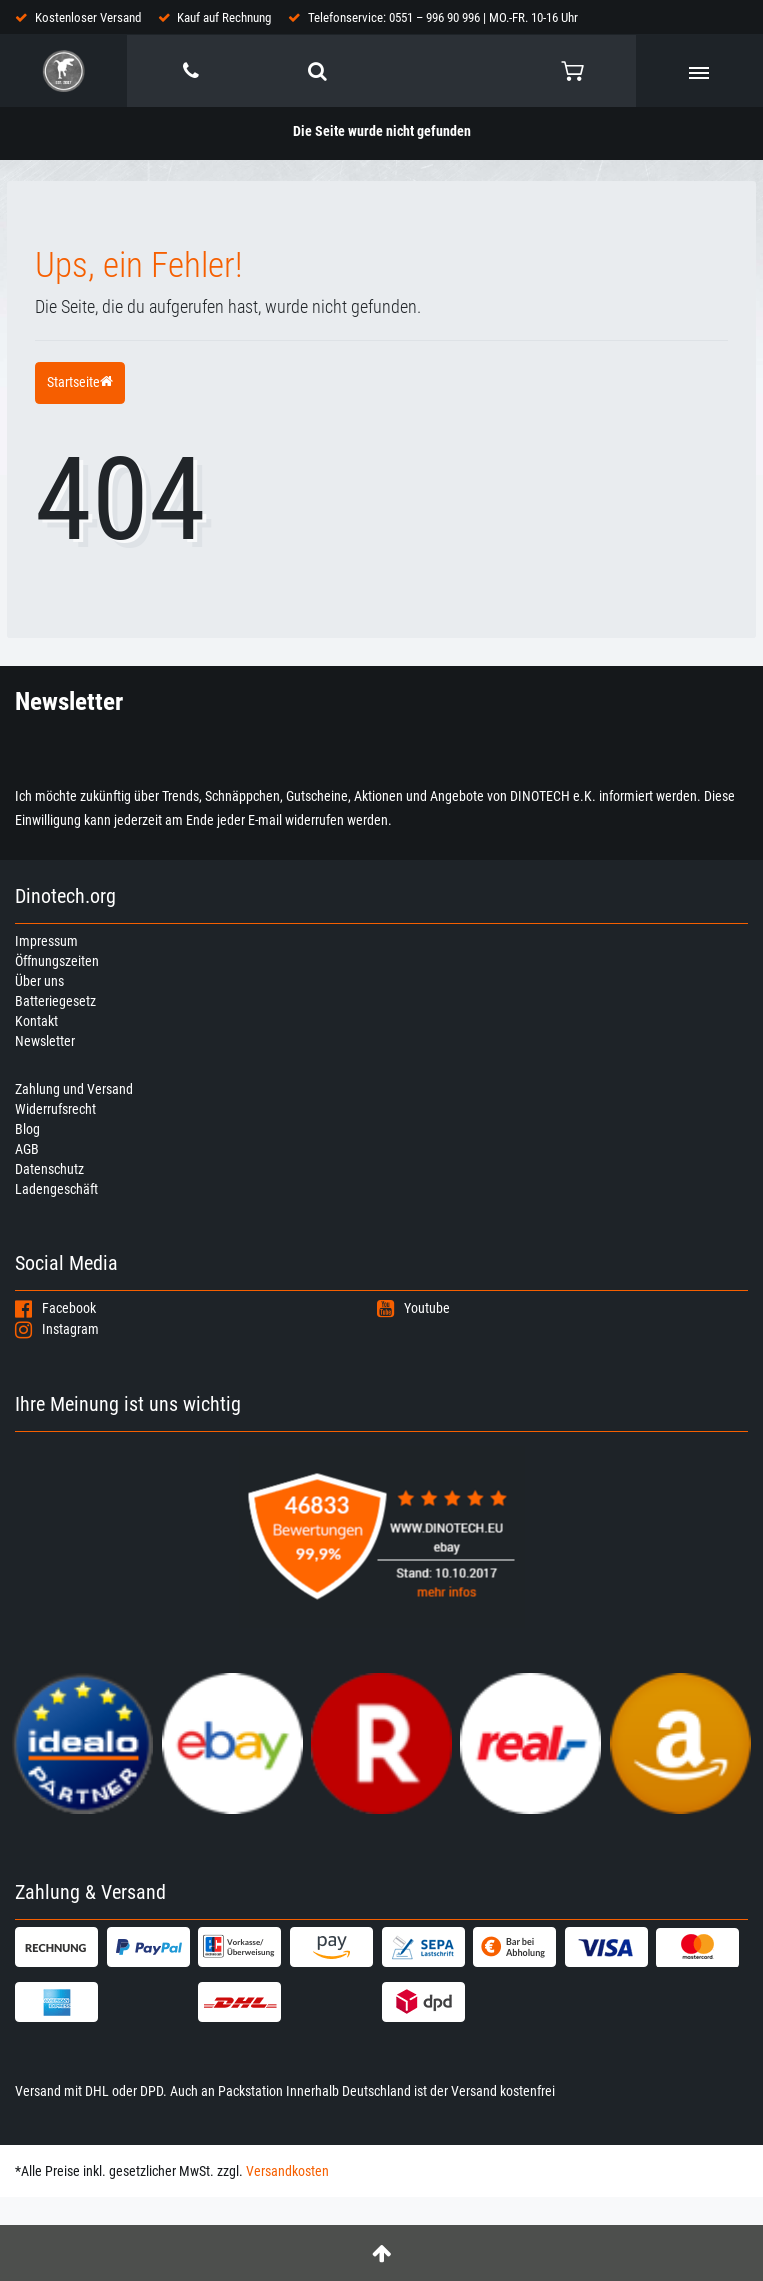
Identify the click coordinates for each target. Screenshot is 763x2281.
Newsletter (45, 1041)
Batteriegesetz (55, 1001)
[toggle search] (317, 71)
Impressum (46, 941)
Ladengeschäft (56, 1189)
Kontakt (36, 1021)
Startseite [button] (80, 382)
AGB (27, 1149)
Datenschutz (49, 1169)
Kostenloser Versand (88, 17)
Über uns (39, 981)
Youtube (413, 1308)
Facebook (55, 1308)
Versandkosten (287, 2171)
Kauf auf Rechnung (224, 17)
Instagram (57, 1329)
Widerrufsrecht (55, 1109)
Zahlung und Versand (74, 1089)
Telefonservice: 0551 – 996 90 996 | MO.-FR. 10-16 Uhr (443, 17)
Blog (27, 1129)
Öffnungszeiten (57, 961)
